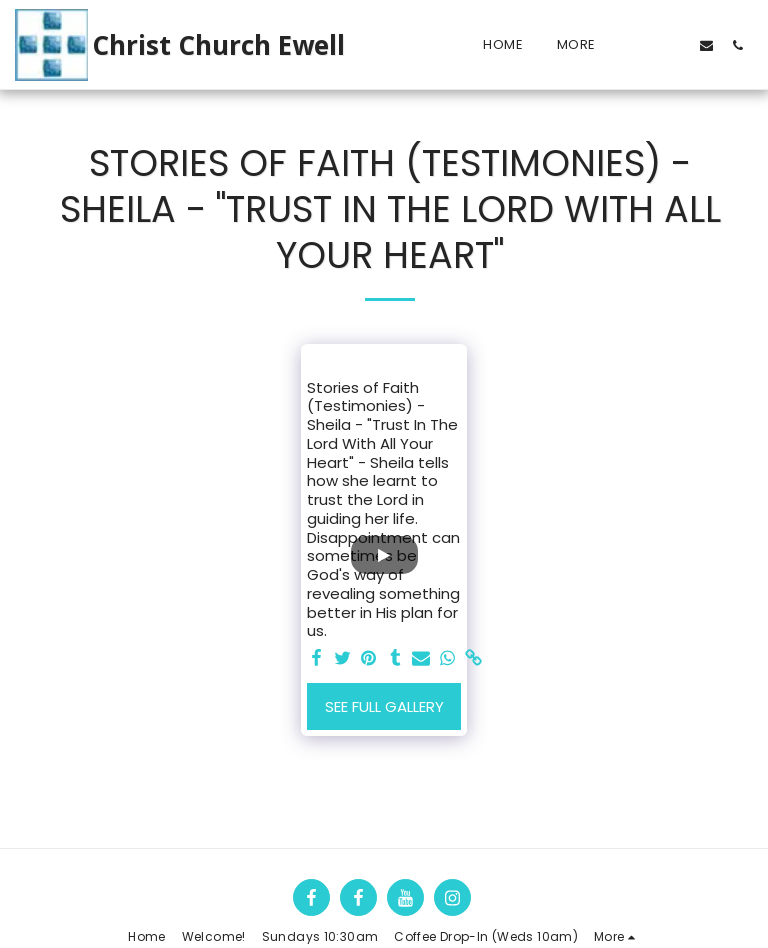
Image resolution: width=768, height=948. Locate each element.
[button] (644, 45)
